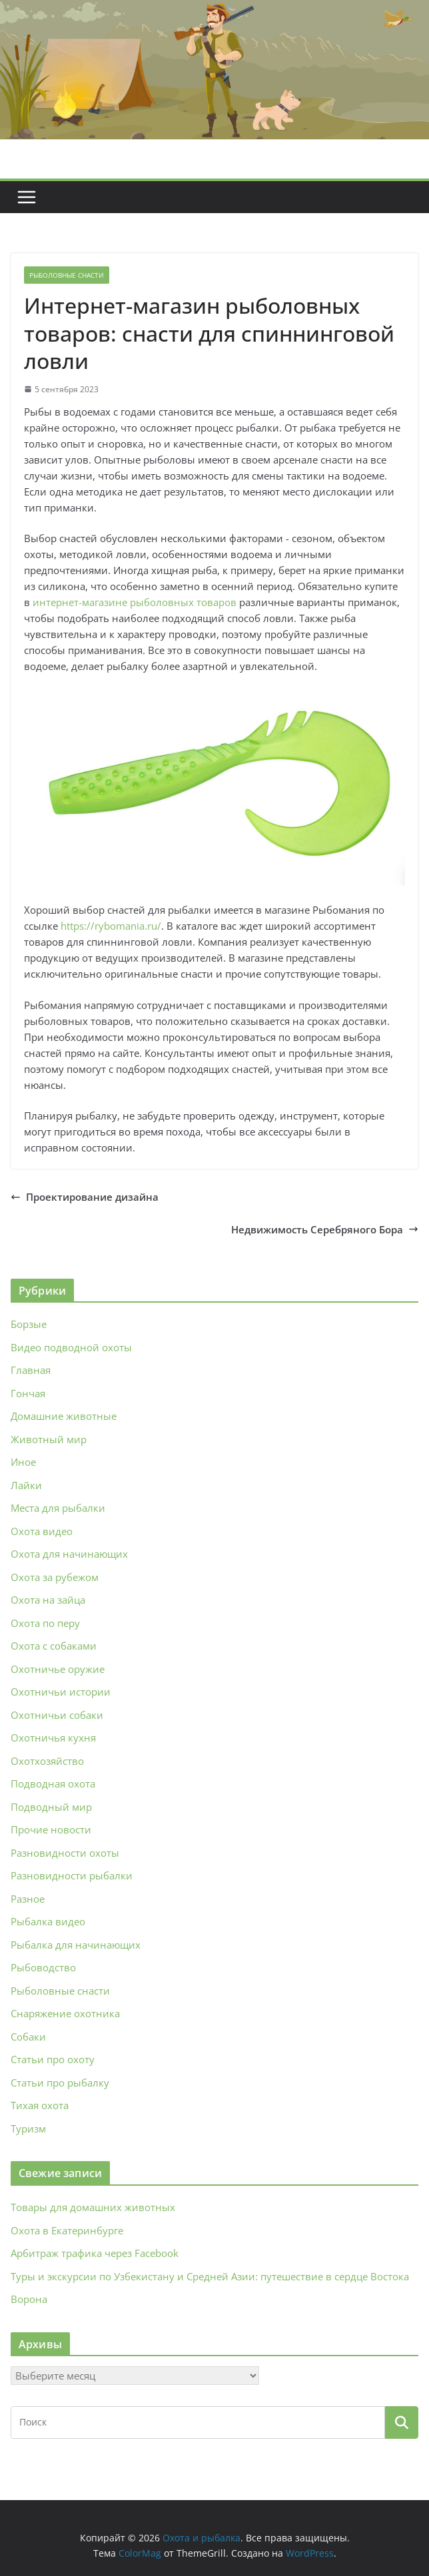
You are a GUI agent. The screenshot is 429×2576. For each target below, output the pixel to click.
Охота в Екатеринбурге (67, 2230)
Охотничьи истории (61, 1691)
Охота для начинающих (69, 1553)
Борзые (29, 1324)
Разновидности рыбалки (72, 1875)
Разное (28, 1898)
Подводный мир (51, 1806)
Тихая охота (40, 2105)
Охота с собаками (54, 1645)
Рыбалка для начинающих (76, 1944)
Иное (23, 1461)
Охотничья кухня (53, 1737)
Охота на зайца (48, 1599)
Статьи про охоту (53, 2059)
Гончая (28, 1393)
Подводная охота (53, 1783)
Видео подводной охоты (71, 1347)
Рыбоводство (43, 1967)
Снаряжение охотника (65, 2013)
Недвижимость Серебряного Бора (324, 1229)
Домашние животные (64, 1416)
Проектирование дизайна (85, 1196)
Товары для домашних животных (93, 2207)
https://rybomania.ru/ (111, 925)
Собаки (28, 2036)
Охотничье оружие (58, 1669)
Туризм (28, 2128)
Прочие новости (51, 1829)
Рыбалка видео (48, 1921)
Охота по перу (45, 1623)
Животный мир (49, 1439)
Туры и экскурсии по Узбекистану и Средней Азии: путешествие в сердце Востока (210, 2276)
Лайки (26, 1485)
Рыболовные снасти (66, 275)
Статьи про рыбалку (60, 2082)
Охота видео (42, 1531)
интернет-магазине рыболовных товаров (134, 602)
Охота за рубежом (55, 1577)
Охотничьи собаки (57, 1715)
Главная (31, 1370)
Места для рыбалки (58, 1507)
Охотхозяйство (47, 1761)
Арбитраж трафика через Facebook (95, 2253)
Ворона (29, 2299)
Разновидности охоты (65, 1852)
